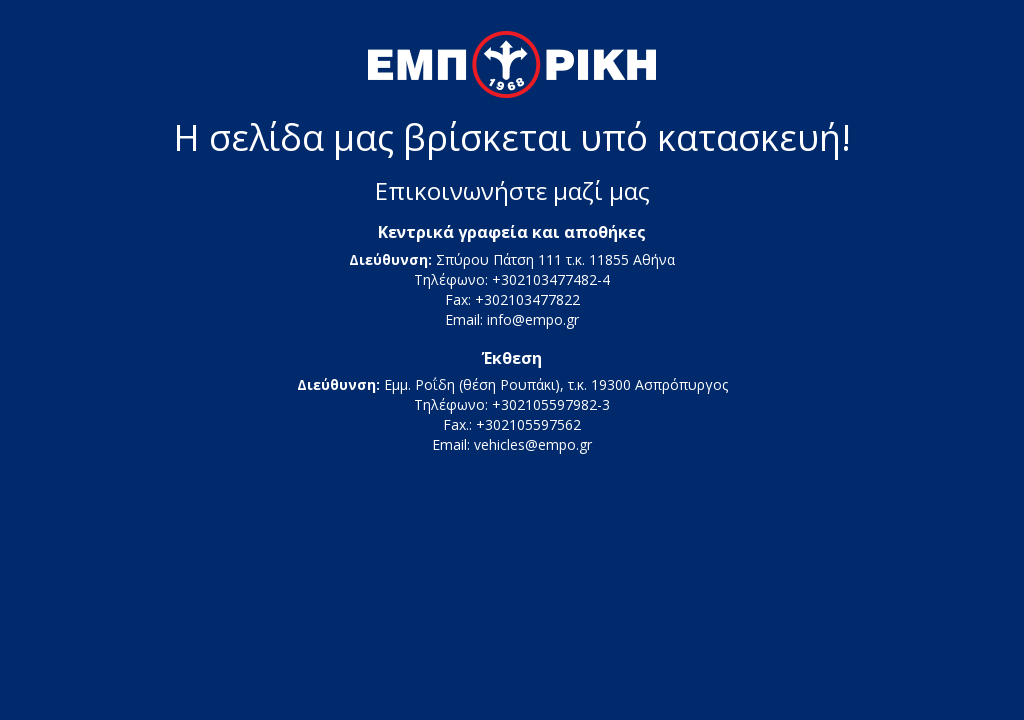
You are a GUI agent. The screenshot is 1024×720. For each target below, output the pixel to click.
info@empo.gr (533, 319)
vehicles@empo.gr (533, 444)
